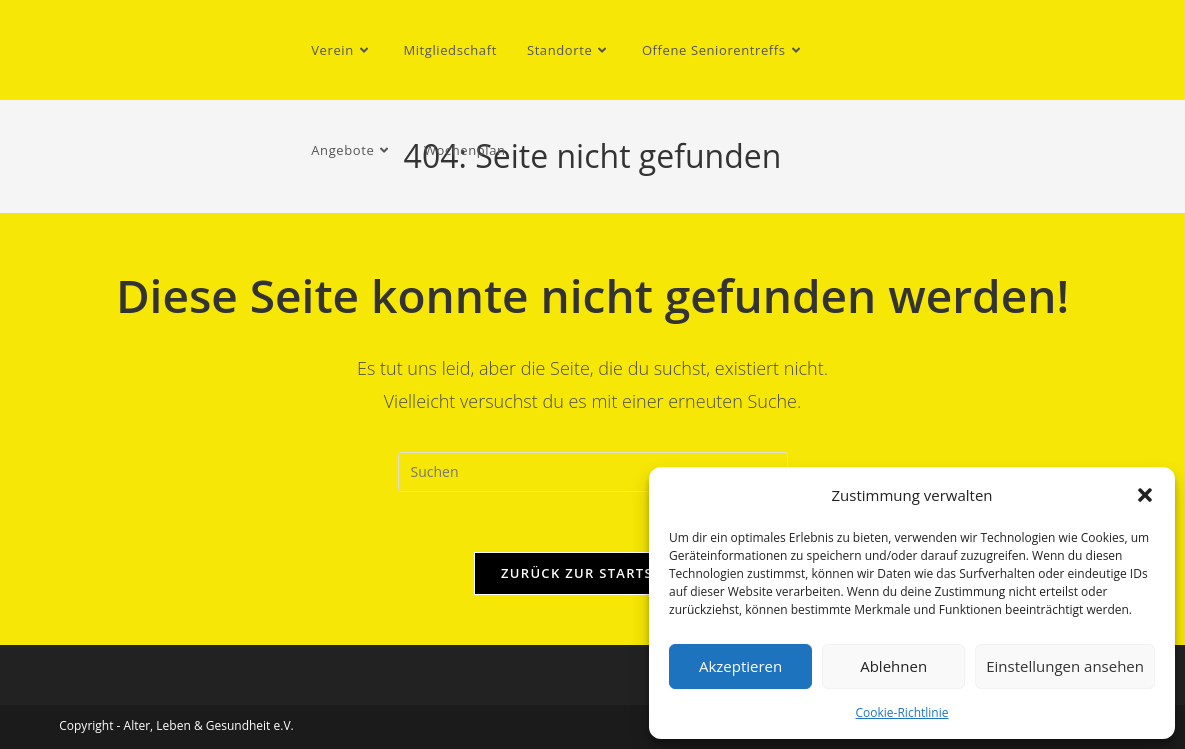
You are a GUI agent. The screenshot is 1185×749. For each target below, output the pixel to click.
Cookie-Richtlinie (902, 712)
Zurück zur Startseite (592, 573)
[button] (1145, 495)
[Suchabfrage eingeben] (593, 472)
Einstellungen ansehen (1065, 666)
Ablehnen (893, 666)
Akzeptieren (740, 666)
